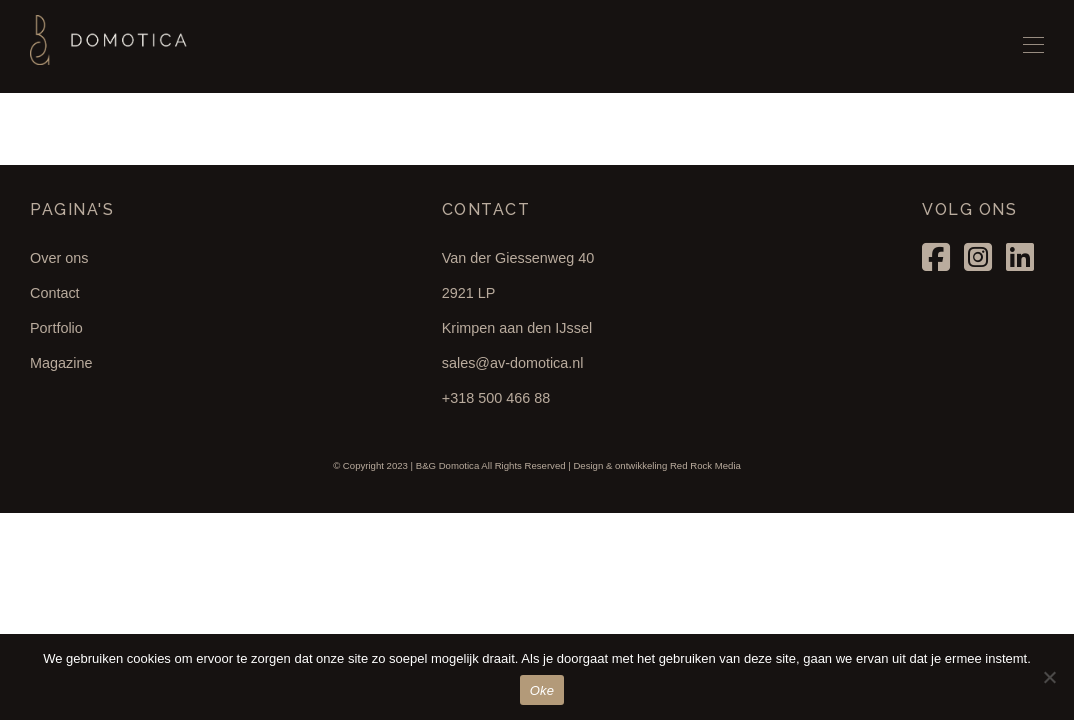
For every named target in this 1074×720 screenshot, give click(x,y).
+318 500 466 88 (496, 398)
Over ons (59, 258)
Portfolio (56, 328)
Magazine (61, 363)
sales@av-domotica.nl (513, 363)
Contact (55, 293)
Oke (542, 690)
